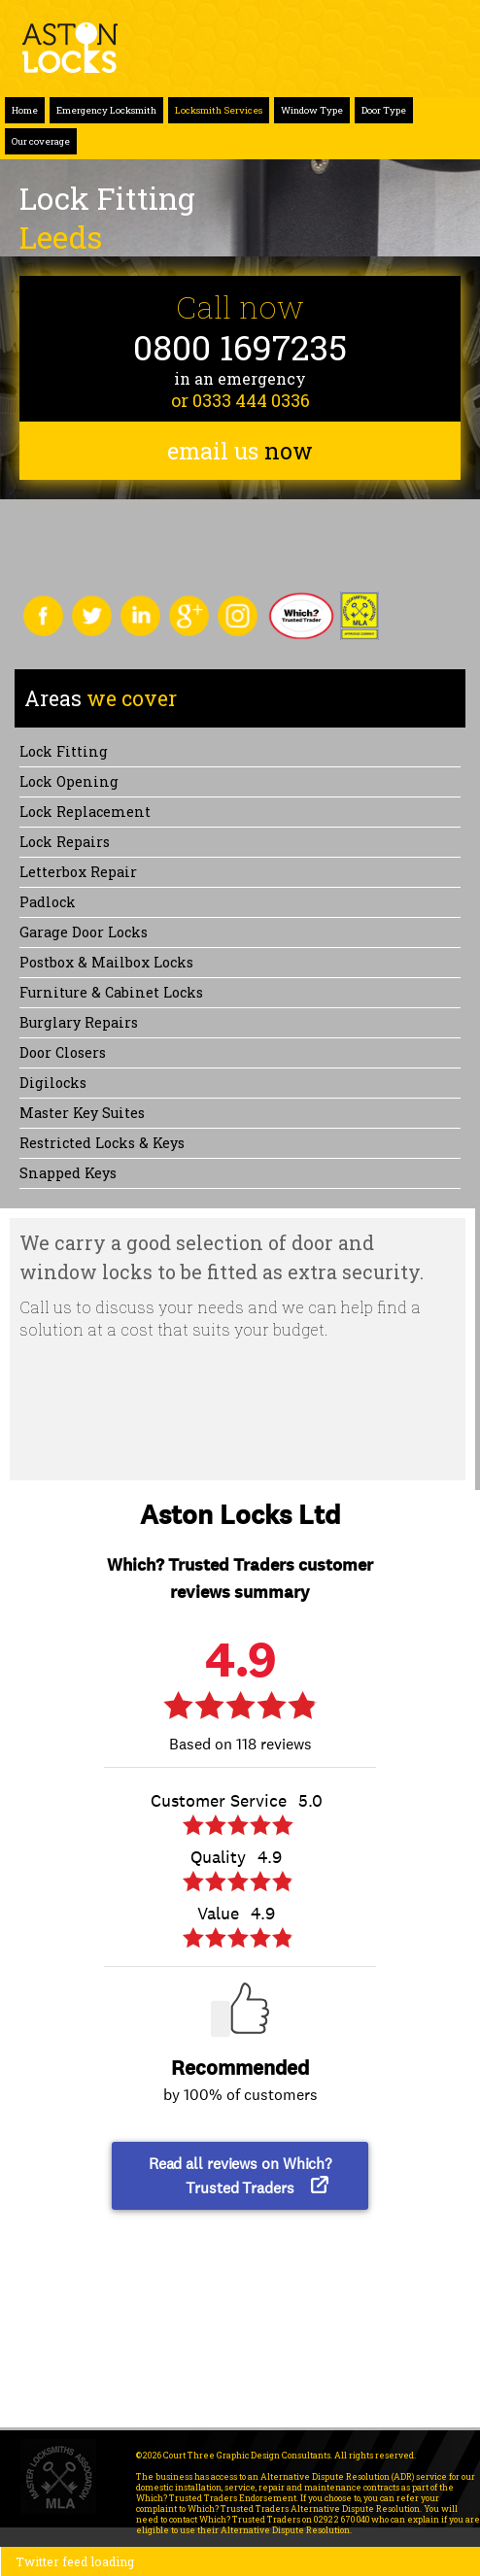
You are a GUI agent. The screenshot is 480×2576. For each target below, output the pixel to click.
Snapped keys (68, 1173)
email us (240, 450)
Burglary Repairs (78, 1022)
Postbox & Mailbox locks (106, 962)
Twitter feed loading (75, 2561)
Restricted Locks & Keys (102, 1143)
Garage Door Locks (83, 932)
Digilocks (52, 1082)
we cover (100, 698)
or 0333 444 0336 (240, 400)
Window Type (312, 110)
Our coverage (41, 141)
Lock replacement (85, 811)
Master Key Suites (82, 1112)
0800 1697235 (240, 347)
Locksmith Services (218, 110)
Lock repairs (64, 841)
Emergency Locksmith (106, 110)
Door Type (383, 110)
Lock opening (69, 781)
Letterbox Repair (78, 872)
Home (25, 110)
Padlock (47, 902)
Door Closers (62, 1052)
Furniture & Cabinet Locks (111, 992)
